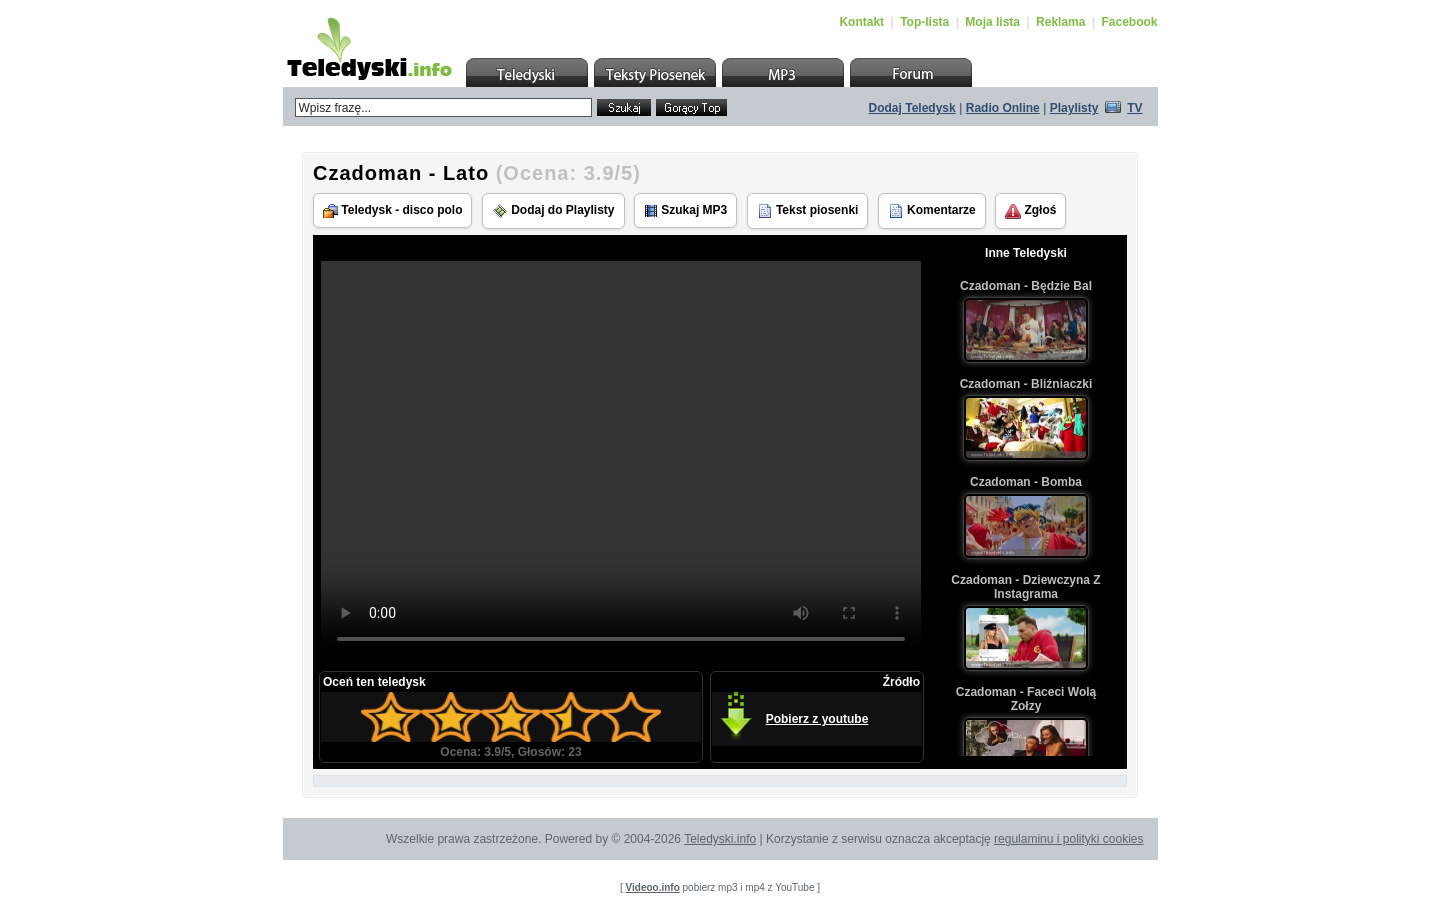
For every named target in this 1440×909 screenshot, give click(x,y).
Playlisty (1074, 108)
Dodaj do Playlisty (553, 211)
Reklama (1060, 22)
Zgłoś (1030, 211)
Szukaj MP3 (685, 210)
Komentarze (932, 211)
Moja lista (992, 22)
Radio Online (1003, 108)
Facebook (1129, 22)
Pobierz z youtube (817, 719)
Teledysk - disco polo (392, 210)
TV (1134, 108)
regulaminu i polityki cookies (1068, 839)
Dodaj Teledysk (912, 108)
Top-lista (924, 22)
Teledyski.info (720, 839)
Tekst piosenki (808, 211)
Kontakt (861, 22)
